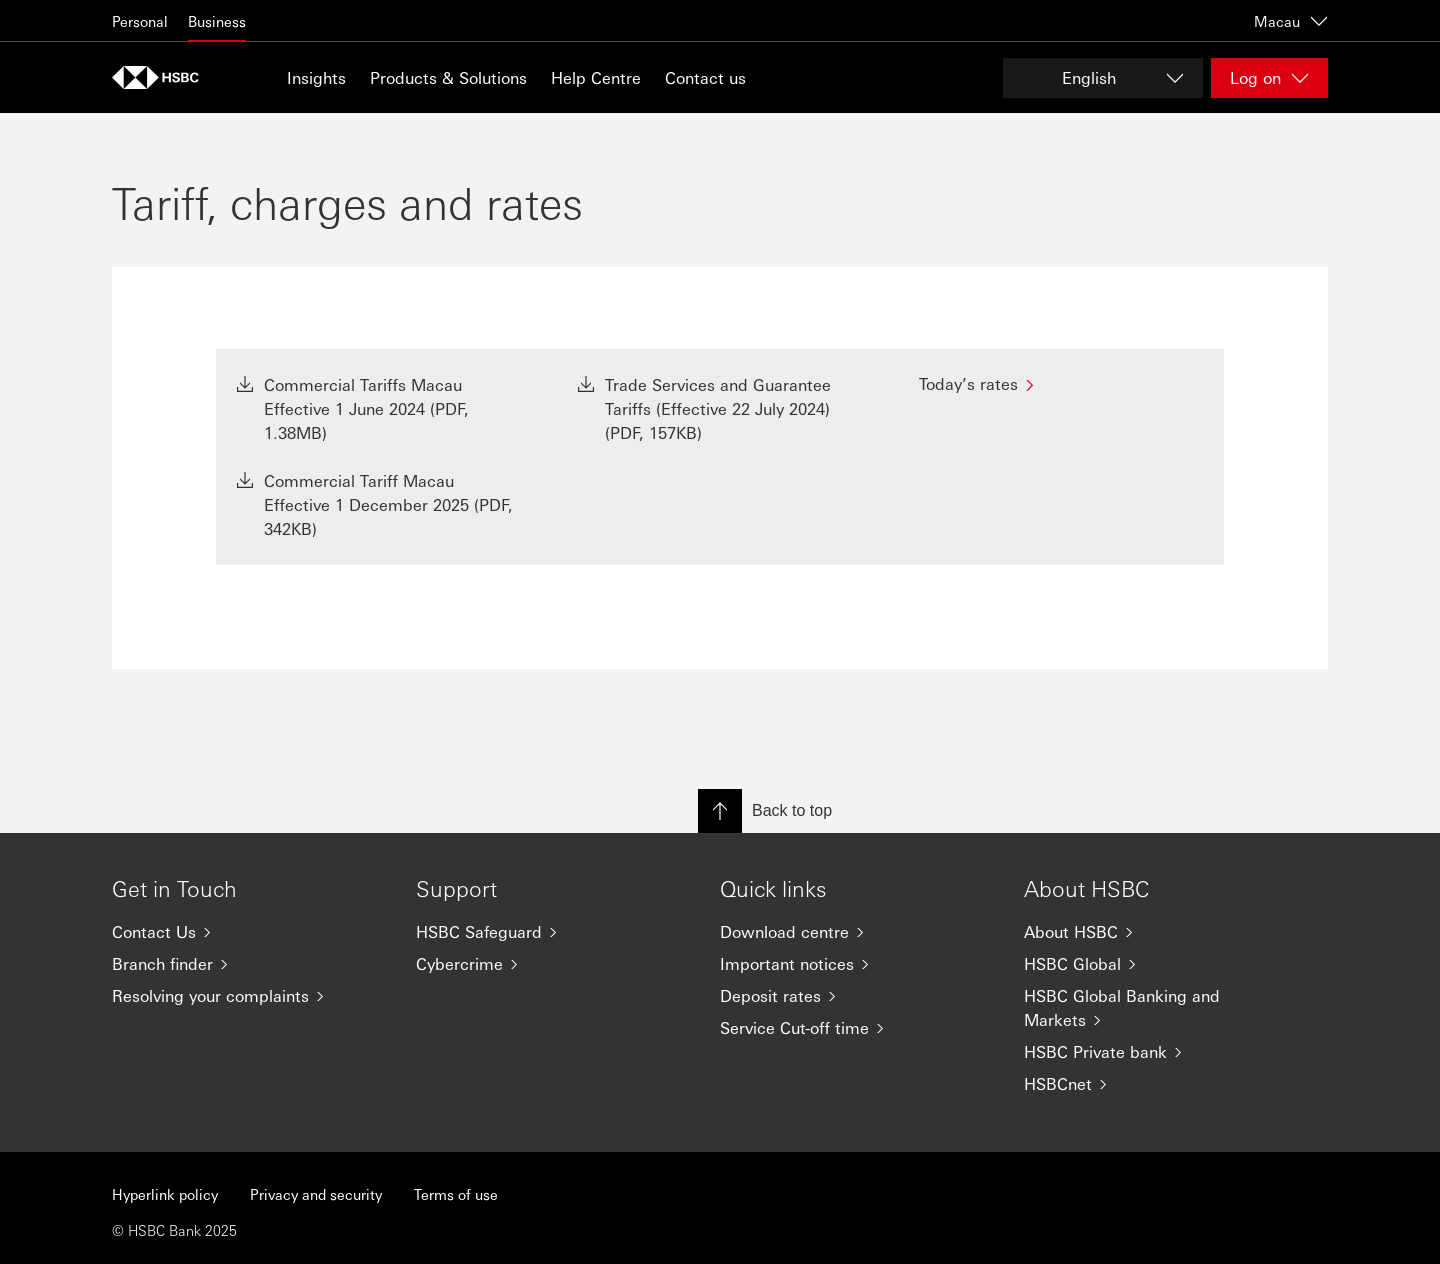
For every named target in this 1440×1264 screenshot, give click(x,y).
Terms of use (456, 1194)
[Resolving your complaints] (248, 996)
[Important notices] (856, 964)
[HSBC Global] (1160, 964)
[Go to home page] (162, 77)
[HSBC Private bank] (1160, 1052)
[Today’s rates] (1061, 383)
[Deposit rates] (856, 996)
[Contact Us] (248, 932)
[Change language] (1103, 78)
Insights (316, 77)
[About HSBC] (1160, 932)
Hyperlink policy (165, 1194)
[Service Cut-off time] (856, 1028)
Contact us (705, 77)
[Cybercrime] (552, 964)
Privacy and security (316, 1194)
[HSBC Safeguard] (552, 932)
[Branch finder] (248, 964)
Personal (140, 21)
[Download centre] (856, 932)
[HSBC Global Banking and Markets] (1160, 1008)
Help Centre (596, 77)
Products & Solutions (448, 77)
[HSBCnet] (1160, 1084)
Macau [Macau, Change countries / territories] (1291, 21)
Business (217, 21)
